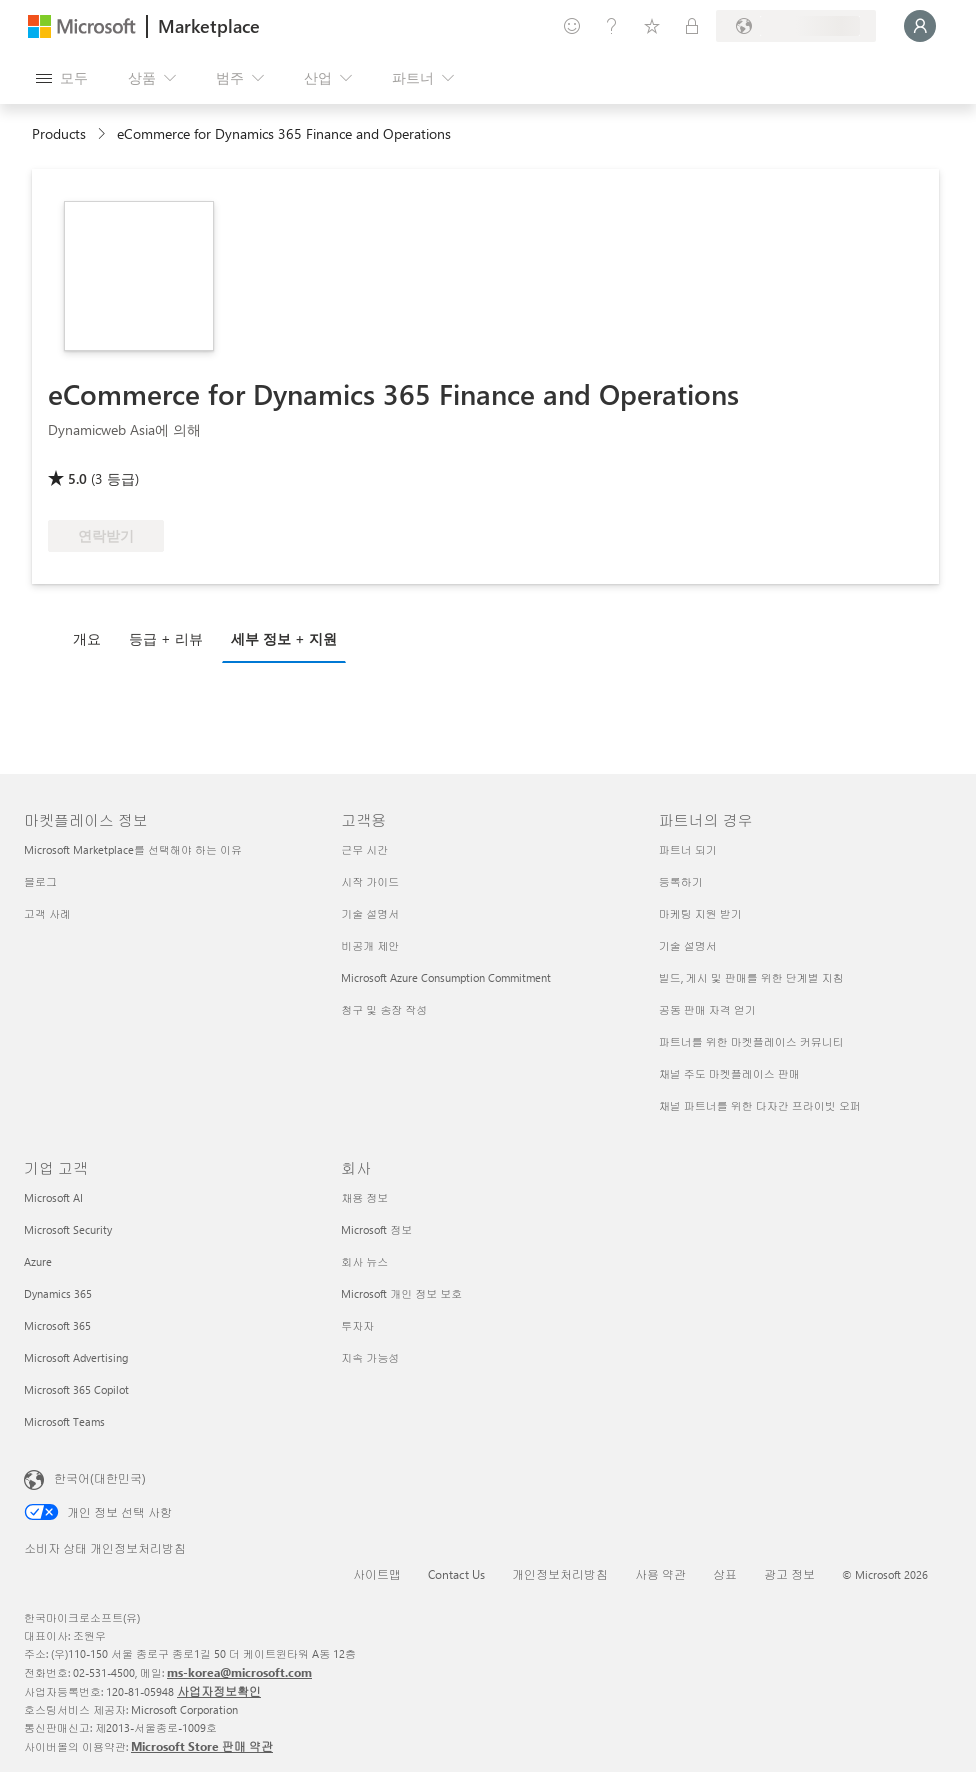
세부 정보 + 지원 (284, 638)
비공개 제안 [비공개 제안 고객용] (370, 945)
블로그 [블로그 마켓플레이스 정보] (40, 881)
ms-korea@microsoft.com (239, 1672)
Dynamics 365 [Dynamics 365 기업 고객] (58, 1293)
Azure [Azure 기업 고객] (38, 1261)
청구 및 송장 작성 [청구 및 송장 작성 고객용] (384, 1009)
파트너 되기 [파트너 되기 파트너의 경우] (688, 849)
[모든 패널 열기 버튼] (62, 78)
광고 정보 (789, 1574)
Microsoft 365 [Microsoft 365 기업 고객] (57, 1325)
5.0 (77, 478)
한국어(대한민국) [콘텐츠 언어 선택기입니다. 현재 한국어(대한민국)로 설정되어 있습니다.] (100, 1478)
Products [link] (59, 133)
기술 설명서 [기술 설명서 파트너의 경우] (688, 945)
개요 (87, 638)
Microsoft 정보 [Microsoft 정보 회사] (376, 1229)
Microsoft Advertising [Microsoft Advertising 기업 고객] (76, 1357)
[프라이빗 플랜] (692, 26)
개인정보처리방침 (560, 1574)
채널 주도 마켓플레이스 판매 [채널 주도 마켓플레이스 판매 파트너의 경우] (729, 1073)
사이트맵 (377, 1574)
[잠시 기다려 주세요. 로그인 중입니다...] (920, 26)
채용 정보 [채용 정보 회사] (364, 1197)
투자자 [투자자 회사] (357, 1325)
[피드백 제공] (572, 26)
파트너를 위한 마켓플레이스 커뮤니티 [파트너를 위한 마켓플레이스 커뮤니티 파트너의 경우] (751, 1041)
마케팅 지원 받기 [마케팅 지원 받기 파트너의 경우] (700, 913)
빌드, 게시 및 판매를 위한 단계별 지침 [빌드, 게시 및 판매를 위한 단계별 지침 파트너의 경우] (751, 977)
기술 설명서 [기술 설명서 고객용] (370, 913)
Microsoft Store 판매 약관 (202, 1746)
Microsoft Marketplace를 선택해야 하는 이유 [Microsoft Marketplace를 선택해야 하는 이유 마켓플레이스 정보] (133, 849)
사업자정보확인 (219, 1691)
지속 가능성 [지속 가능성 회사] (370, 1357)
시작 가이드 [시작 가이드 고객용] (370, 881)
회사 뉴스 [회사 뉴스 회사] (364, 1261)
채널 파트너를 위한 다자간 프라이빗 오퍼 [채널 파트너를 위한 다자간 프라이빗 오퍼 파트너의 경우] (760, 1105)
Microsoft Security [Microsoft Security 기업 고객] (68, 1229)
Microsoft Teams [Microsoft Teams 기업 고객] (64, 1421)
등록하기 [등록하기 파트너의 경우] (681, 881)
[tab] (92, 638)
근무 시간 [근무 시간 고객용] (364, 849)
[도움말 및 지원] (612, 26)
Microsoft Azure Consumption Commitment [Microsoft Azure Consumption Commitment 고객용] (446, 977)
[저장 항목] (652, 26)
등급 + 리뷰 (166, 638)
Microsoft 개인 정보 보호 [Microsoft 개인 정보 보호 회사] (401, 1293)
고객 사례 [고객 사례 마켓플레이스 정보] (47, 913)
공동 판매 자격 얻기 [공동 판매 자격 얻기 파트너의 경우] (707, 1009)
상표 (725, 1574)
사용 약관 (660, 1574)
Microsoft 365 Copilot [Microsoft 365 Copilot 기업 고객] (76, 1389)
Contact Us (456, 1574)
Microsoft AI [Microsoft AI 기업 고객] (53, 1197)
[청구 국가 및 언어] (796, 26)
